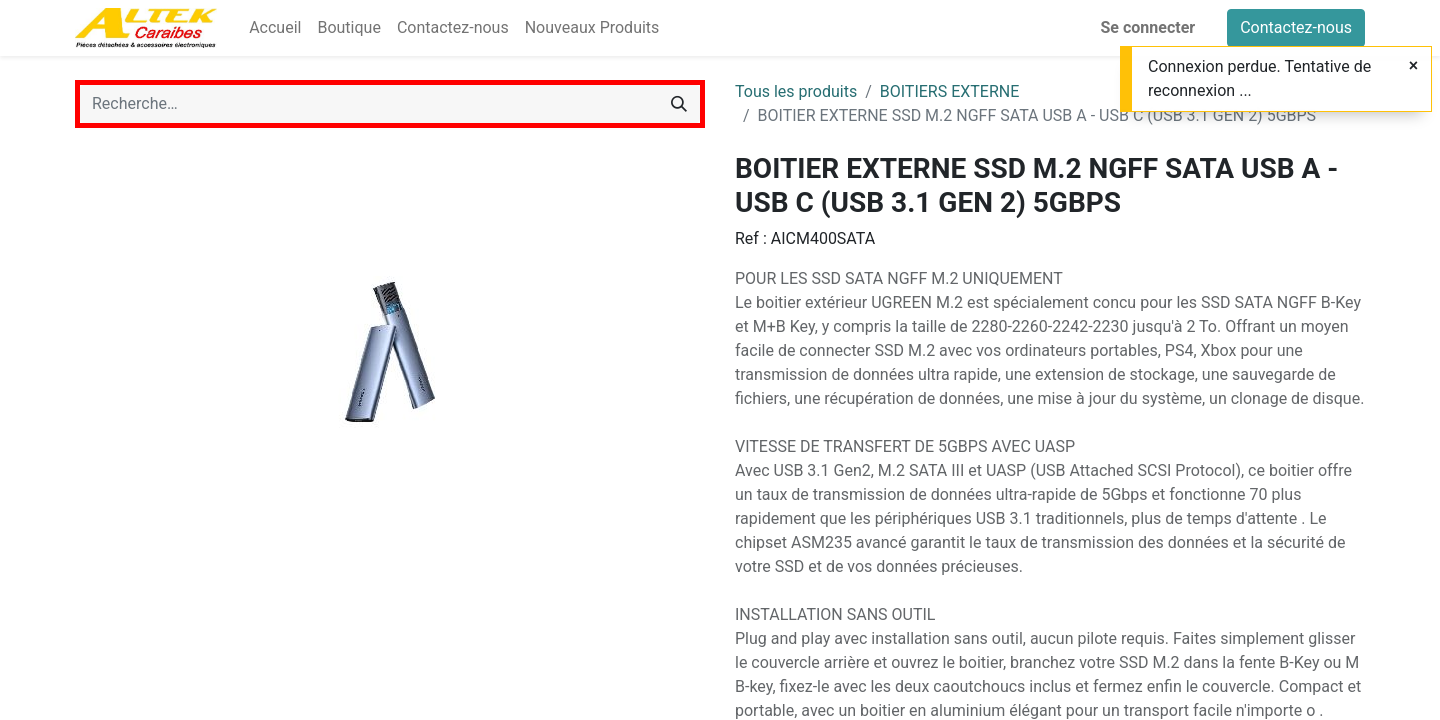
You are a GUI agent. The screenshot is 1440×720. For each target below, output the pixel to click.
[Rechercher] (679, 104)
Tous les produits (796, 91)
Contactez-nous (1296, 27)
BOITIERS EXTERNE (950, 91)
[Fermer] (1413, 66)
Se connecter (1148, 27)
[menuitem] (275, 28)
